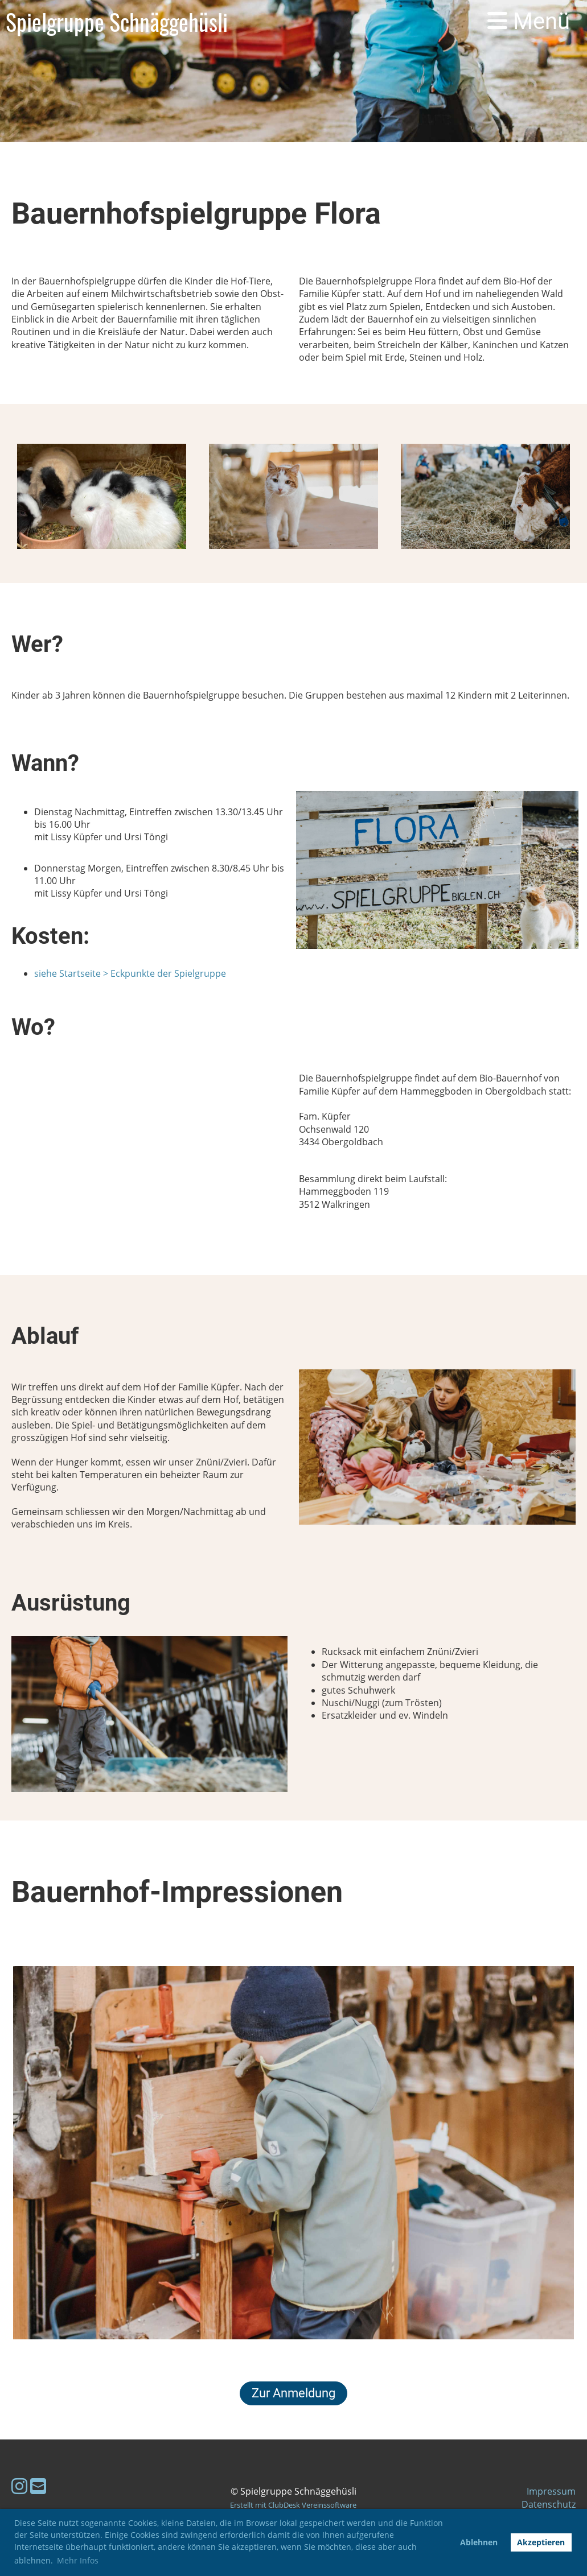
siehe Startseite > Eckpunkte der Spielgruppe (130, 973)
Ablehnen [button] (479, 2542)
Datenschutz (549, 2504)
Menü (528, 21)
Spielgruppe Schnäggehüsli (117, 22)
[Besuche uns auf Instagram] (19, 2486)
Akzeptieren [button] (541, 2542)
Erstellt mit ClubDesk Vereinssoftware (293, 2505)
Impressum (551, 2491)
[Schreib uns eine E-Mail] (38, 2486)
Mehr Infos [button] (77, 2560)
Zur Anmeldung (293, 2393)
